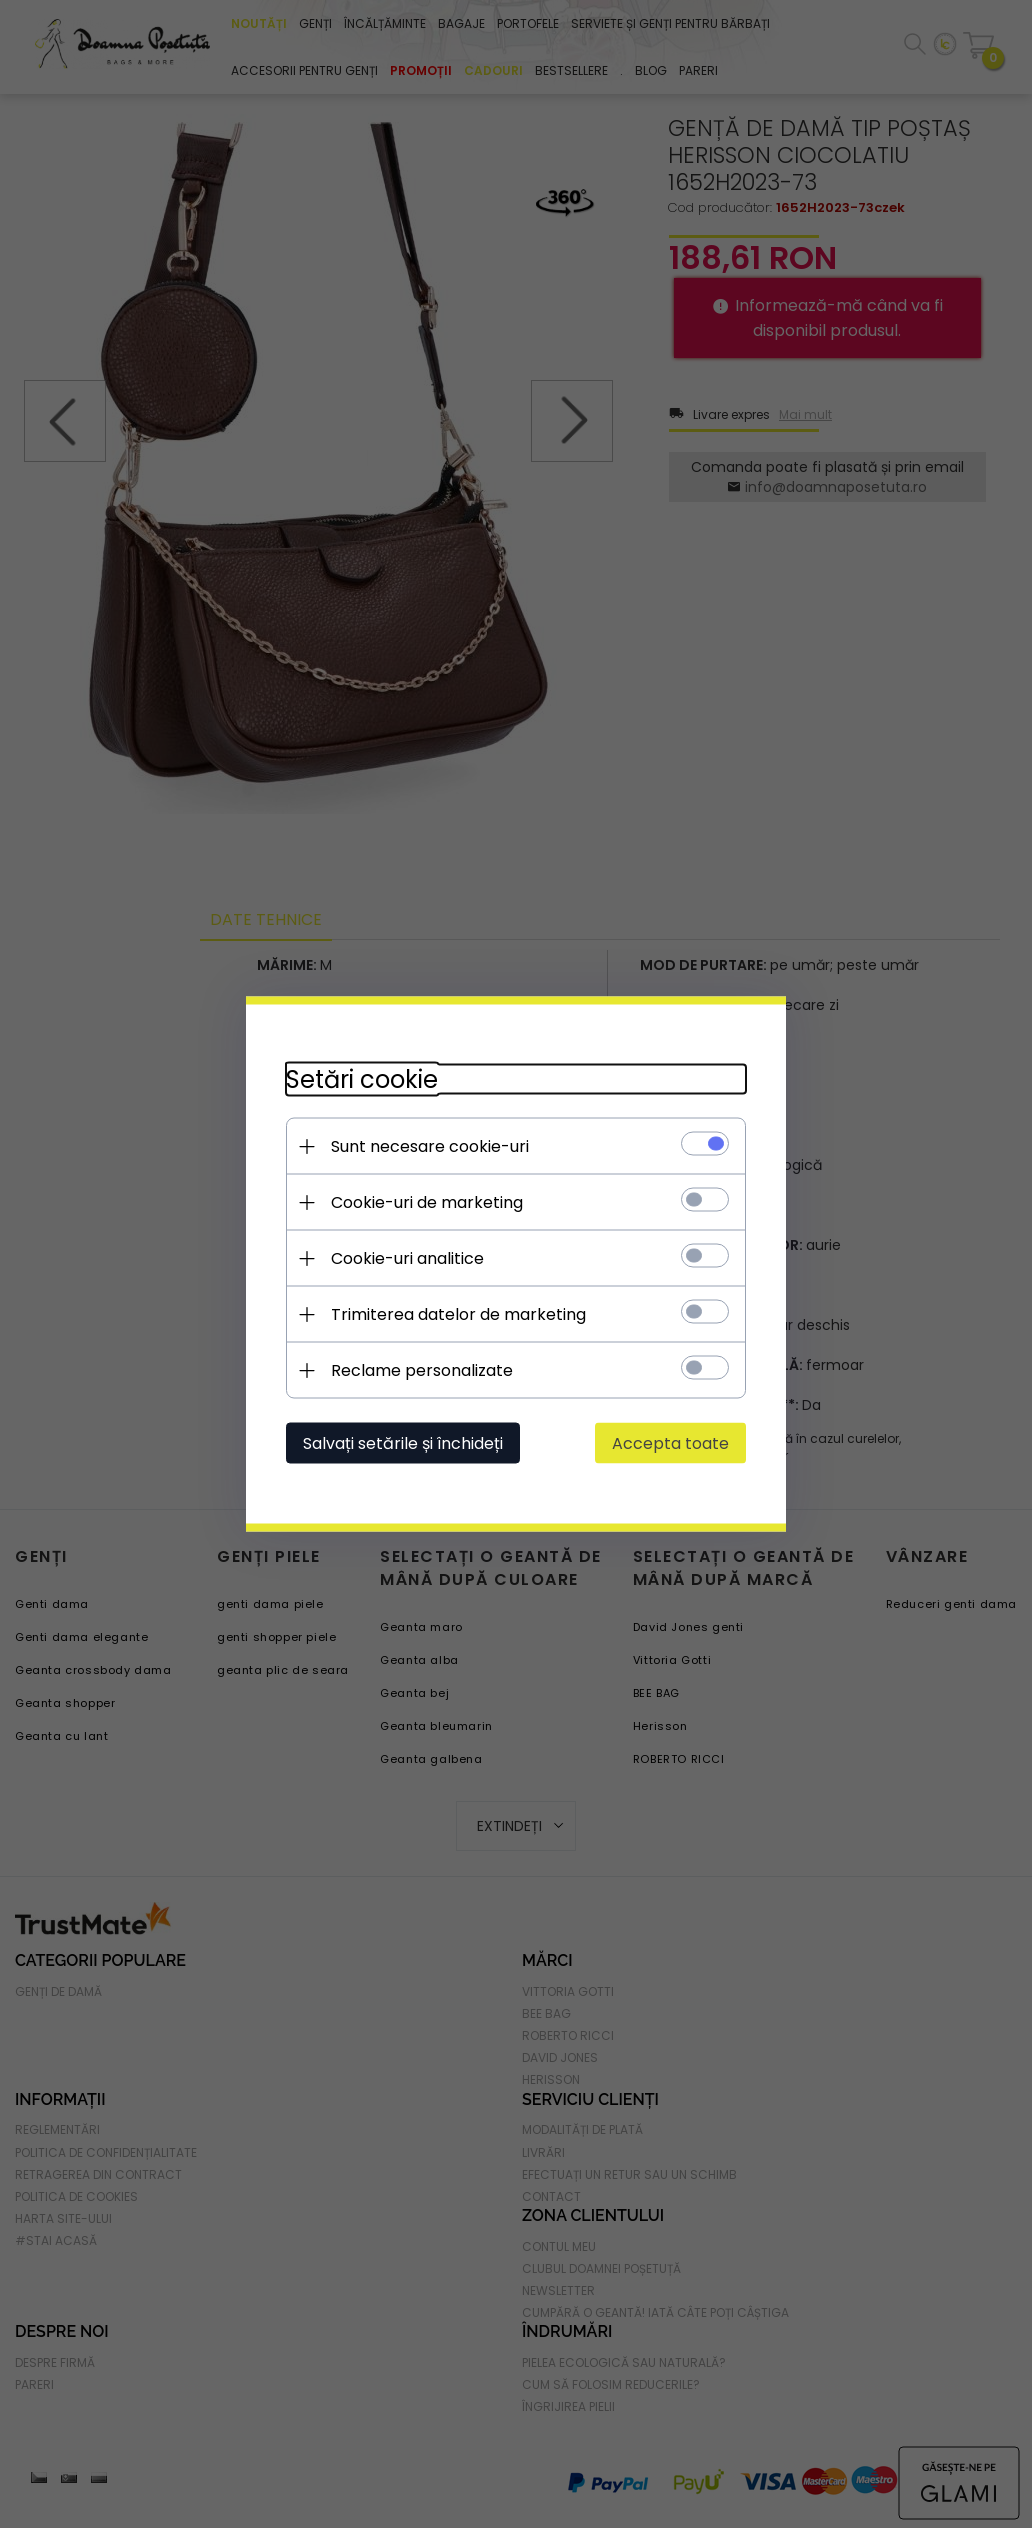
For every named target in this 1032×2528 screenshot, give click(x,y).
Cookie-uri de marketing (427, 1202)
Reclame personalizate (422, 1370)
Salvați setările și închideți (403, 1443)
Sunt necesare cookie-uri (430, 1146)
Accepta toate (670, 1443)
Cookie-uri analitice (407, 1258)
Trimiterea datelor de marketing (458, 1314)
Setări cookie (362, 1079)
